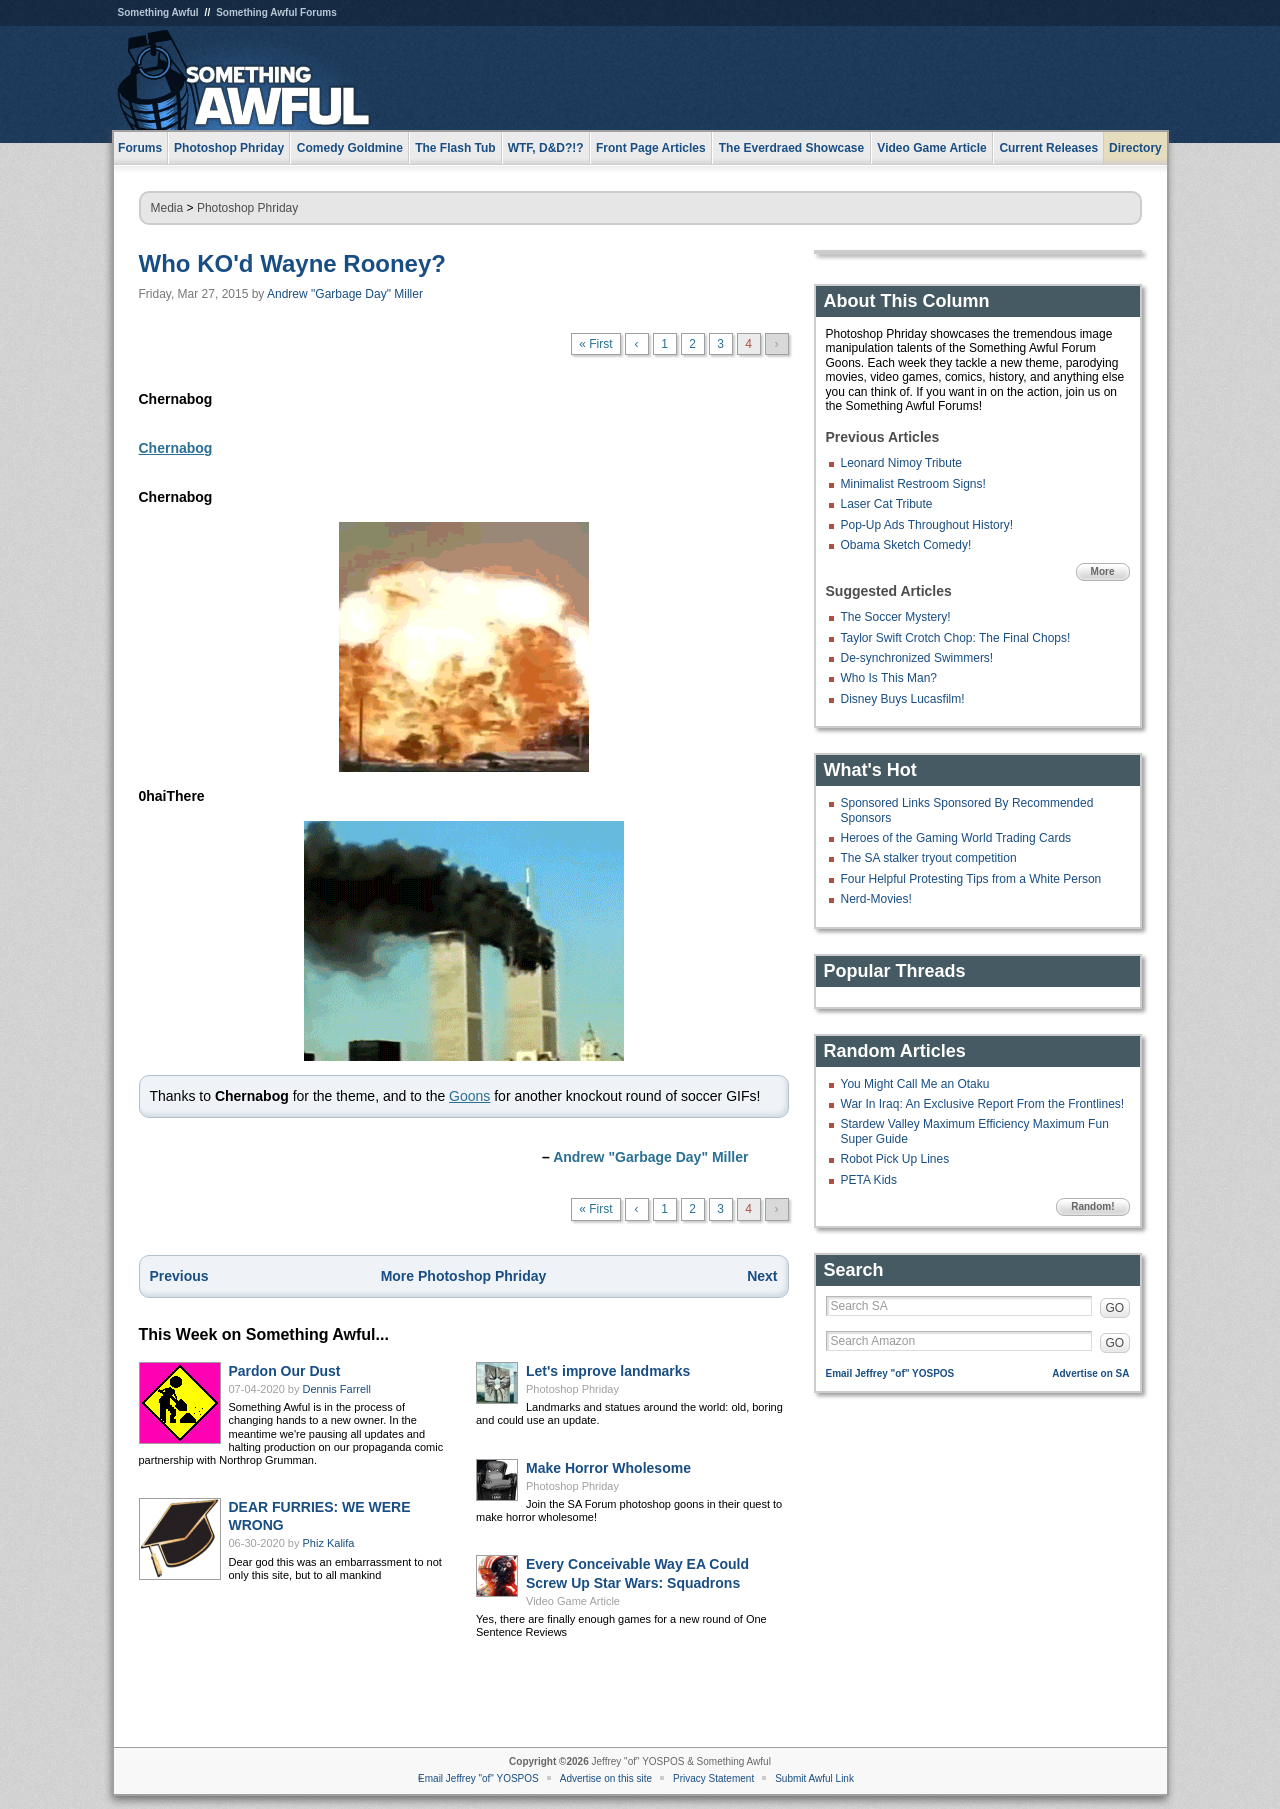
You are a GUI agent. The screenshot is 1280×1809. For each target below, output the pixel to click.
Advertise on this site (606, 1778)
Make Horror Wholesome (608, 1468)
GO (1115, 1308)
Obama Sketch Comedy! (906, 545)
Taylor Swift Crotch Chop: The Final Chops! (956, 638)
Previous (179, 1276)
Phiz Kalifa (329, 1543)
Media (167, 208)
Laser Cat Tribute (887, 504)
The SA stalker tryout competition (929, 858)
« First (595, 344)
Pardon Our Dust (285, 1371)
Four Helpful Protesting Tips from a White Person (971, 879)
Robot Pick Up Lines (895, 1159)
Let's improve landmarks (608, 1371)
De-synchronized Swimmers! (917, 658)
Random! (1092, 1206)
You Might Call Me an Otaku (915, 1084)
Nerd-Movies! (876, 899)
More (1103, 571)
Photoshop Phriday (247, 208)
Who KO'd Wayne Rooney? (292, 263)
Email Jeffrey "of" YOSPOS (890, 1373)
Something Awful (158, 12)
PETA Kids (869, 1180)
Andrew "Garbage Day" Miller (345, 294)
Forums (140, 148)
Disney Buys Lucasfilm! (903, 699)
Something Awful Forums (276, 12)
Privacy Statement (713, 1778)
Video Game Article (573, 1601)
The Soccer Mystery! (896, 617)
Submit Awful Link (814, 1778)
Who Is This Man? (889, 678)
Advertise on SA (1090, 1373)
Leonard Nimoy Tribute (901, 463)
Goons (469, 1096)
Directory (1135, 148)
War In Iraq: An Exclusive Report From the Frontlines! (983, 1104)
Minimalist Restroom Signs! (913, 484)
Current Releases (1048, 148)
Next (762, 1276)
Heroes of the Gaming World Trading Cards (956, 838)
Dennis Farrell (337, 1389)
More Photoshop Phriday (464, 1276)
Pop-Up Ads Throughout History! (927, 525)
